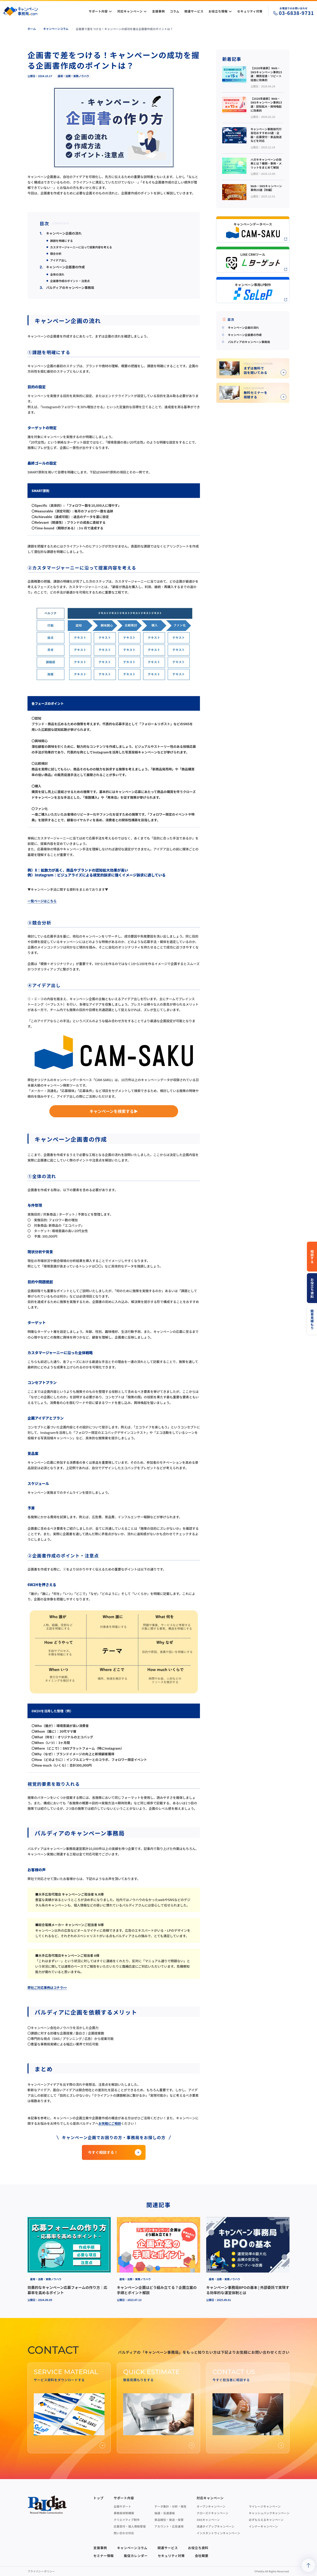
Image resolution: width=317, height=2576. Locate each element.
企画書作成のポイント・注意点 (70, 281)
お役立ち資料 (198, 2547)
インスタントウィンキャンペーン (218, 2533)
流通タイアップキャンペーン (215, 2526)
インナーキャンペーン (263, 2526)
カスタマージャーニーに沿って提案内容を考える (81, 247)
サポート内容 (124, 2497)
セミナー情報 (103, 2555)
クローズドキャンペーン (212, 2513)
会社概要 (201, 2555)
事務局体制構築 (124, 2513)
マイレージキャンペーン (265, 2506)
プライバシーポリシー (41, 2571)
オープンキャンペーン (211, 2506)
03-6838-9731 (296, 12)
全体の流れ (57, 274)
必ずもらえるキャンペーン (266, 2520)
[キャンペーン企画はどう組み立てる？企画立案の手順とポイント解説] (158, 2245)
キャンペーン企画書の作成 (65, 266)
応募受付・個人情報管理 (130, 2526)
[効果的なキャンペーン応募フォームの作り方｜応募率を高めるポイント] (69, 2245)
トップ (98, 2497)
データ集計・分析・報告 (170, 2506)
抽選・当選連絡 (164, 2513)
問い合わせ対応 (124, 2533)
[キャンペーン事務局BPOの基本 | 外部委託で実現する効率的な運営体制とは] (248, 2245)
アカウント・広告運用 (169, 2526)
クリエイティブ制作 (127, 2520)
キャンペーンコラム (56, 29)
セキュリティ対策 (171, 2555)
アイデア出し (58, 260)
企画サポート (122, 2506)
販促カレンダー (136, 2555)
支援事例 (100, 2547)
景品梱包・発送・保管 (169, 2520)
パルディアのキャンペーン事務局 (70, 287)
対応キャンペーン (210, 2497)
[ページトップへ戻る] (308, 2565)
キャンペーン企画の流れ (63, 233)
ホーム (31, 29)
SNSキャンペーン (208, 2520)
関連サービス (167, 2547)
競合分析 (55, 254)
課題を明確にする (61, 241)
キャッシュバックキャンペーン (269, 2513)
